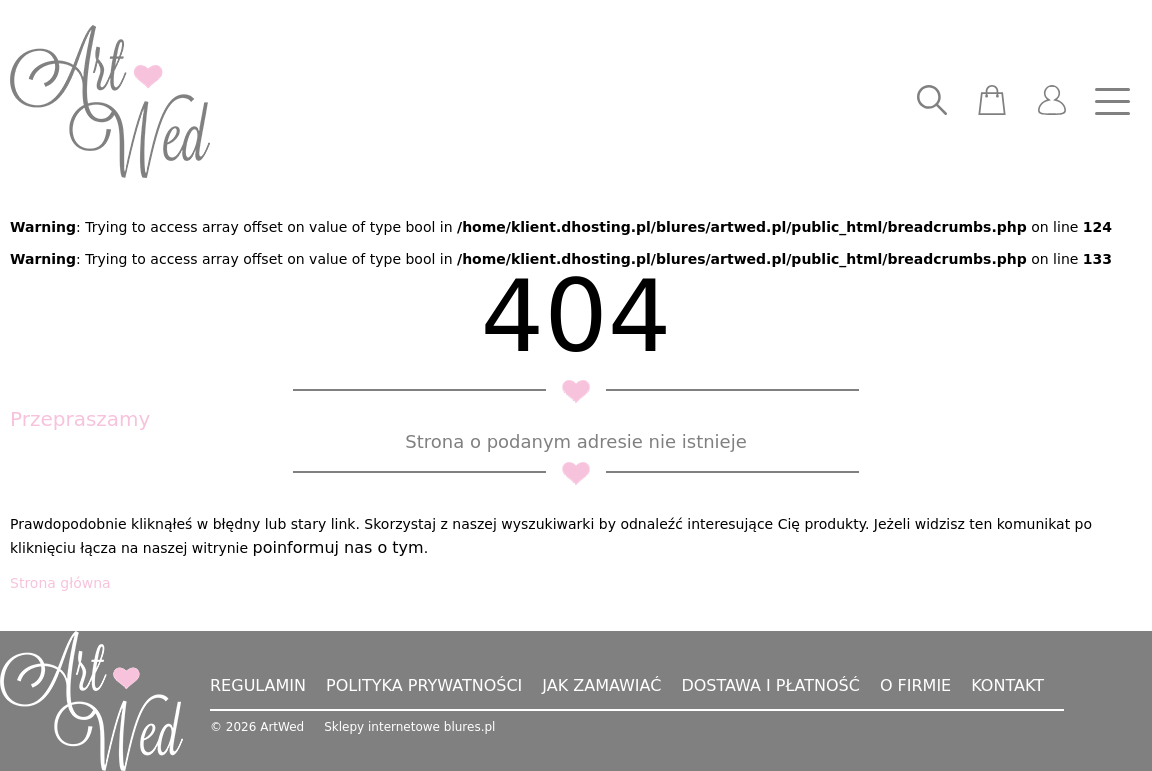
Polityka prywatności (424, 685)
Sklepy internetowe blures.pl (409, 727)
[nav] (1112, 102)
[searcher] (932, 102)
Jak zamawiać (601, 685)
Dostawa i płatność (770, 685)
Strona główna (60, 583)
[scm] (992, 102)
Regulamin (258, 685)
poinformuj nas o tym (338, 547)
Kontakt (1007, 685)
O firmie (915, 685)
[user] (1052, 102)
